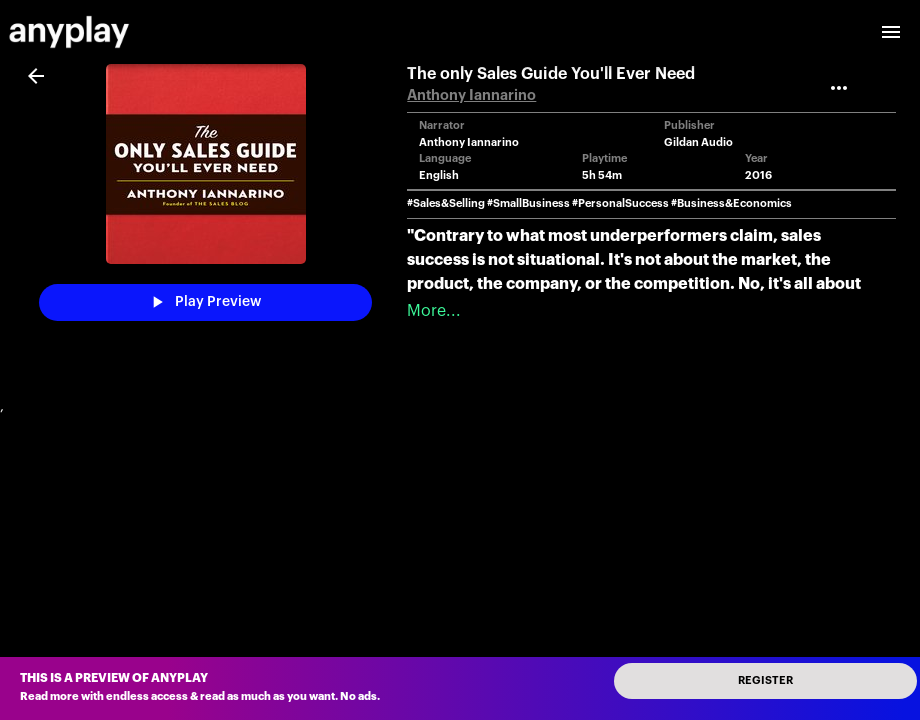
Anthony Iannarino (471, 95)
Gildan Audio (698, 142)
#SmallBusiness (528, 203)
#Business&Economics (731, 203)
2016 (758, 175)
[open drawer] (891, 32)
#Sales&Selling (446, 203)
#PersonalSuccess (620, 203)
